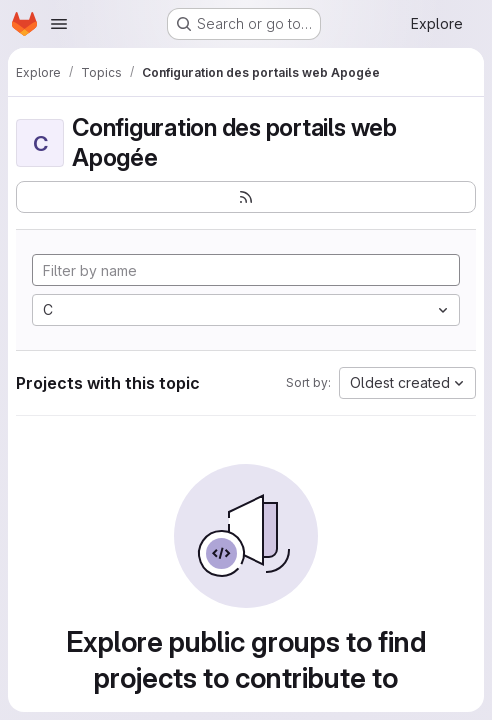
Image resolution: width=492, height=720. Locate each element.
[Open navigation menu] (59, 24)
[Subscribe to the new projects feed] (246, 197)
